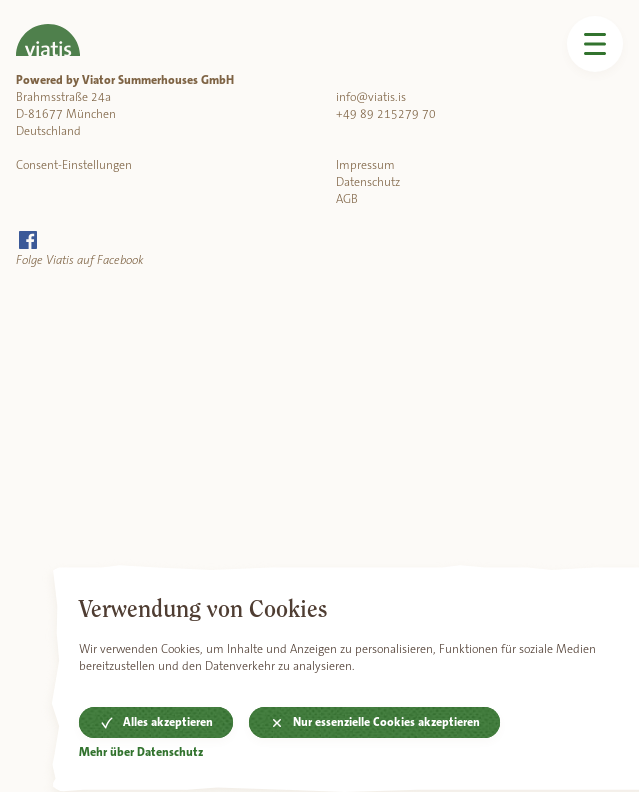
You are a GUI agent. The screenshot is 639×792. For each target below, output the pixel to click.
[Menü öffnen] (595, 44)
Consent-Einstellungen (74, 165)
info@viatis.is (371, 97)
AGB (347, 199)
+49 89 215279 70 (386, 114)
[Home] (48, 28)
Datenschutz (368, 182)
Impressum (365, 165)
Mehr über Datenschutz (141, 753)
